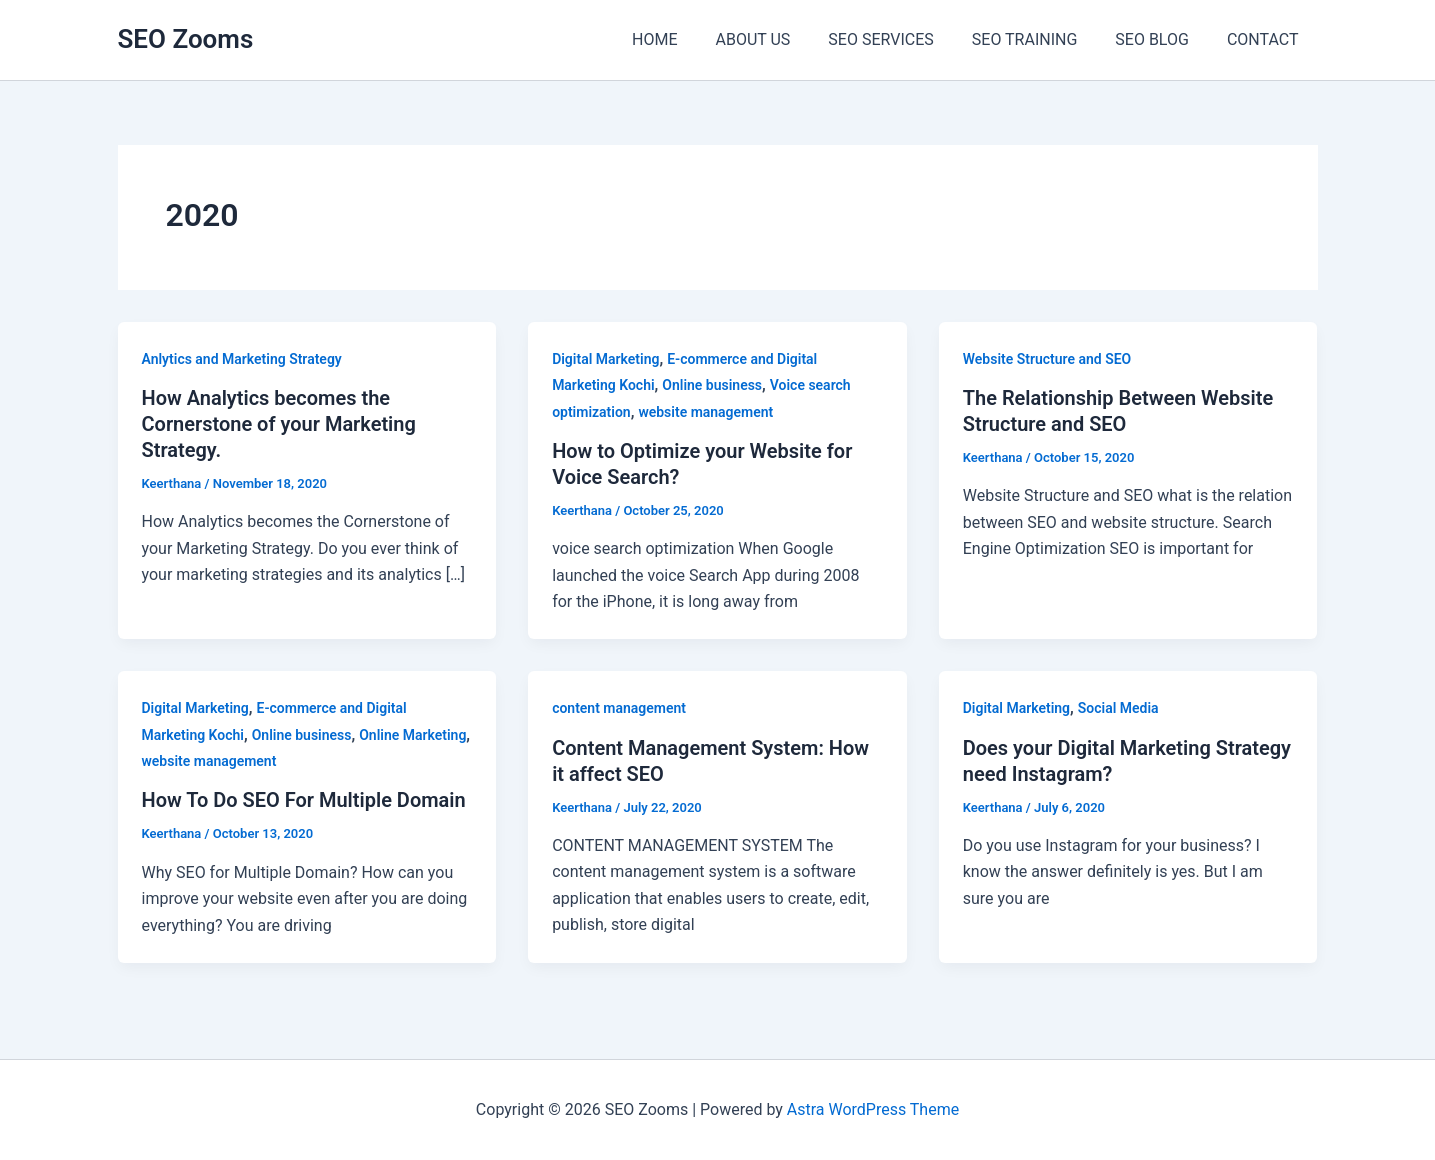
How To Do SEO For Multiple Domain (304, 800)
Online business (712, 385)
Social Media (1118, 708)
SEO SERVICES (901, 39)
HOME (687, 39)
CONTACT (1266, 39)
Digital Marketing (605, 359)
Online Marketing (412, 735)
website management (705, 412)
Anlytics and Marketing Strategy (242, 359)
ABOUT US (779, 39)
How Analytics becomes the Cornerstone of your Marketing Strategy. (279, 424)
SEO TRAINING (1040, 39)
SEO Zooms (186, 39)
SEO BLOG (1161, 39)
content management (619, 708)
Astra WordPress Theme (873, 1109)
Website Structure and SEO (1047, 359)
